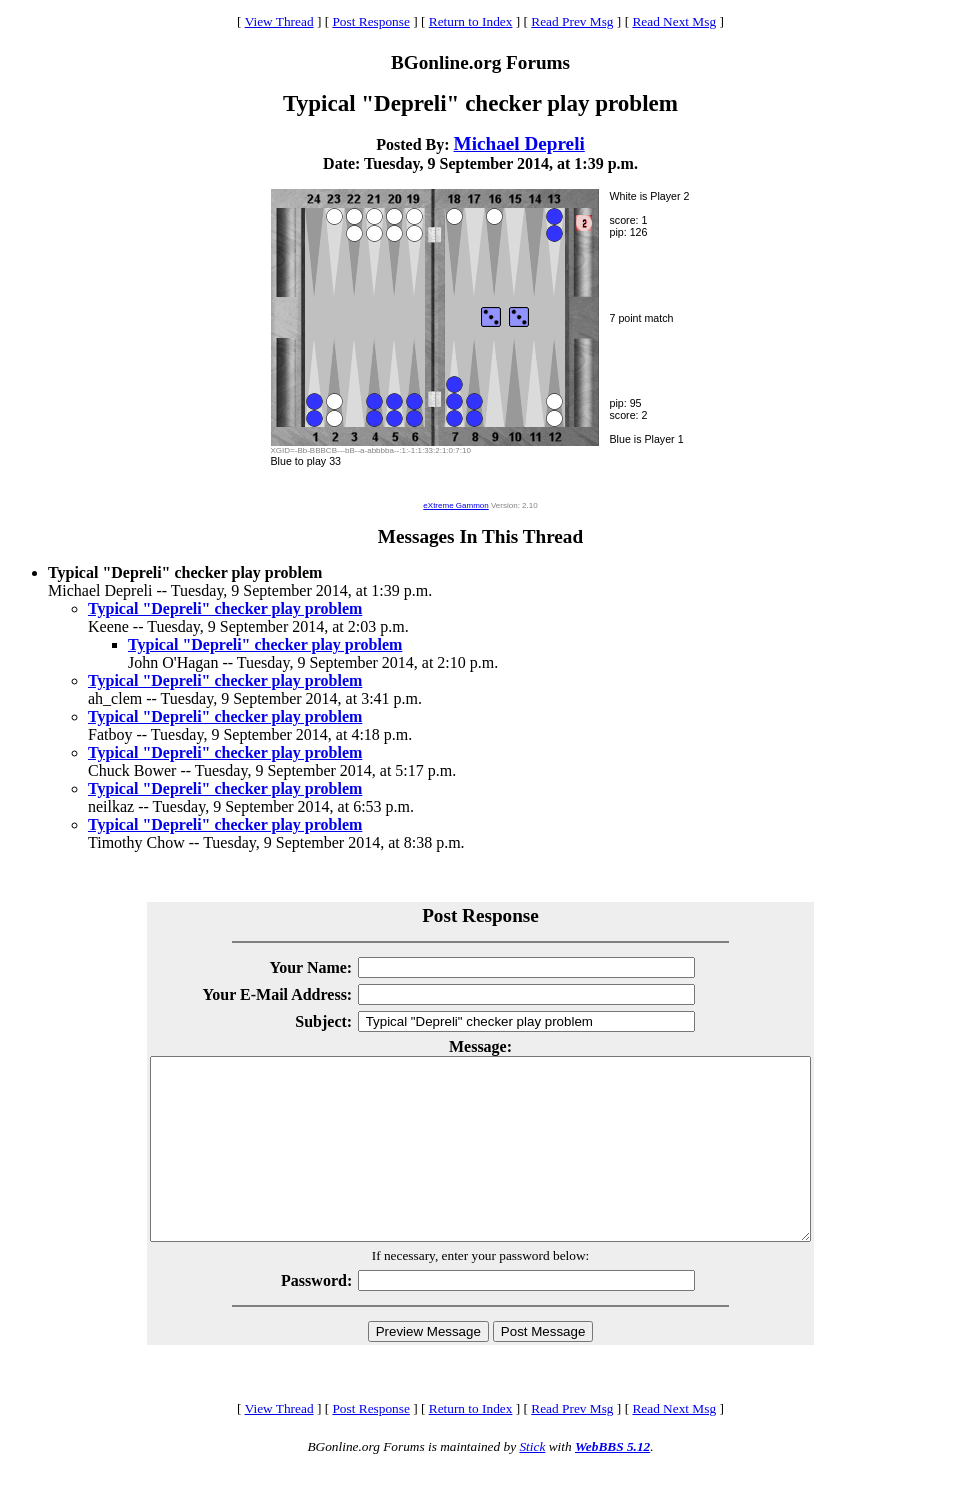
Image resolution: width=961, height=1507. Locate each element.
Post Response (370, 21)
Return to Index (471, 21)
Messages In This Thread (480, 536)
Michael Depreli (519, 143)
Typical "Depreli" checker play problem (225, 608)
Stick (532, 1482)
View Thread (279, 21)
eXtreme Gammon (455, 505)
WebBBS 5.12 (612, 1482)
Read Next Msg (674, 21)
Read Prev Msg (572, 21)
